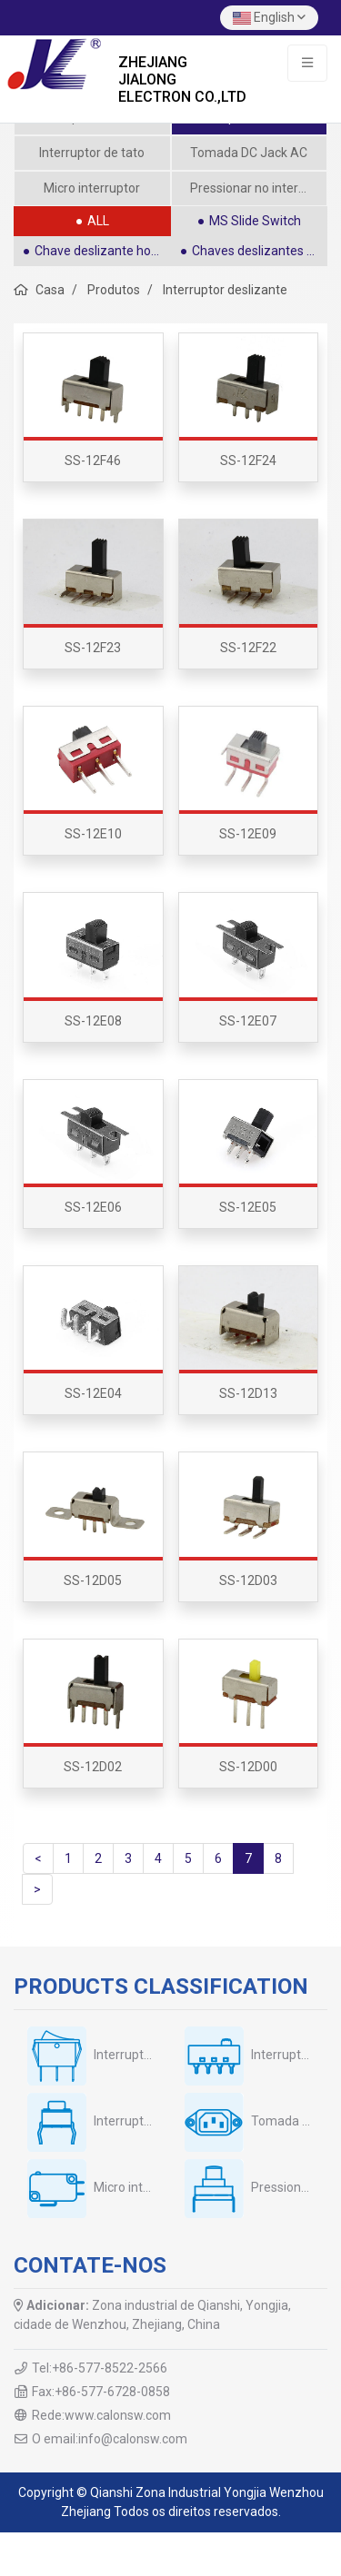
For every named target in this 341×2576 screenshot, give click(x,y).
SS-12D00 (248, 1766)
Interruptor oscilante (152, 2054)
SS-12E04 (93, 1393)
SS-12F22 (248, 647)
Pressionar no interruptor (259, 188)
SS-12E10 (93, 834)
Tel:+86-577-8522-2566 (99, 2368)
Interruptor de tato (92, 152)
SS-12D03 (248, 1580)
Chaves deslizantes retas (260, 250)
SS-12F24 (248, 460)
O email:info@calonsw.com (109, 2439)
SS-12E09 (247, 834)
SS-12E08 (93, 1021)
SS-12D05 (93, 1580)
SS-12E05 (247, 1207)
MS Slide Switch (255, 220)
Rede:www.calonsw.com (101, 2415)
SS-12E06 (93, 1207)
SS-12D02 (93, 1766)
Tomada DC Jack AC (248, 152)
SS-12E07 (247, 1021)
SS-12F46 (93, 460)
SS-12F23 (93, 647)
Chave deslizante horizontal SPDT (103, 250)
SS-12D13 (248, 1393)
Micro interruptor (92, 188)
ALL (98, 220)
